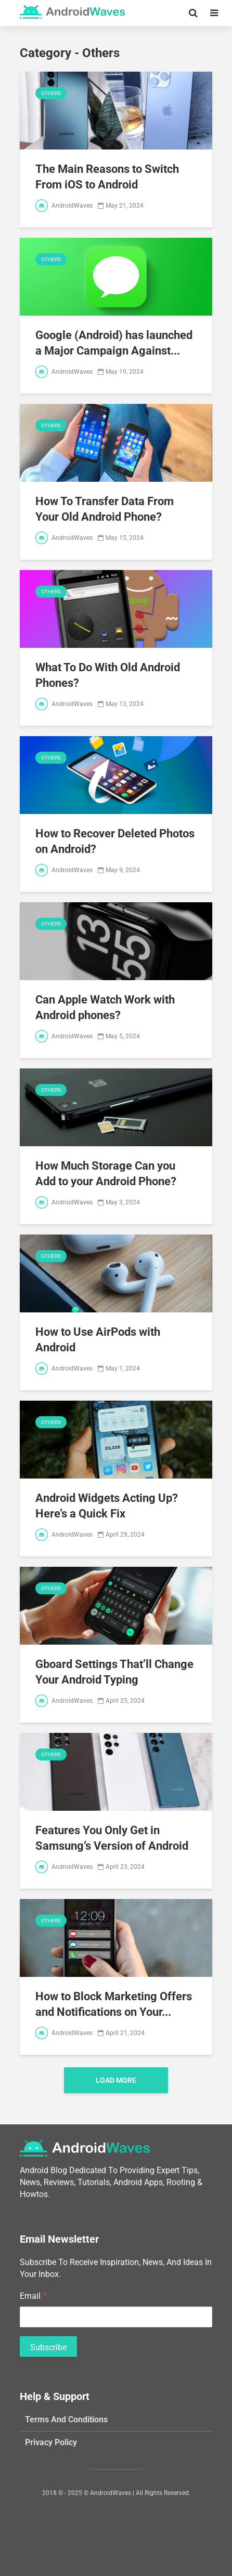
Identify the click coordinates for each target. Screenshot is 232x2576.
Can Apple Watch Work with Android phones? (105, 1007)
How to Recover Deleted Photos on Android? (115, 841)
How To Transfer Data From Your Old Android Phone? (104, 509)
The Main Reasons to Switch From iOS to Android (107, 176)
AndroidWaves (64, 205)
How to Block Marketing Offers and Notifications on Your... (113, 2004)
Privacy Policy (51, 2442)
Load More (116, 2080)
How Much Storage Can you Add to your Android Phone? (105, 1173)
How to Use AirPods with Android (97, 1339)
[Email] (116, 2317)
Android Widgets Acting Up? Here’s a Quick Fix (106, 1506)
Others (51, 93)
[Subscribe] (48, 2346)
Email (33, 2295)
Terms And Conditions (66, 2419)
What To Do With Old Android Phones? (107, 675)
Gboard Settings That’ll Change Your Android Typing (114, 1672)
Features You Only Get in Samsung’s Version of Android (111, 1838)
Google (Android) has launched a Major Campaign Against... (113, 343)
